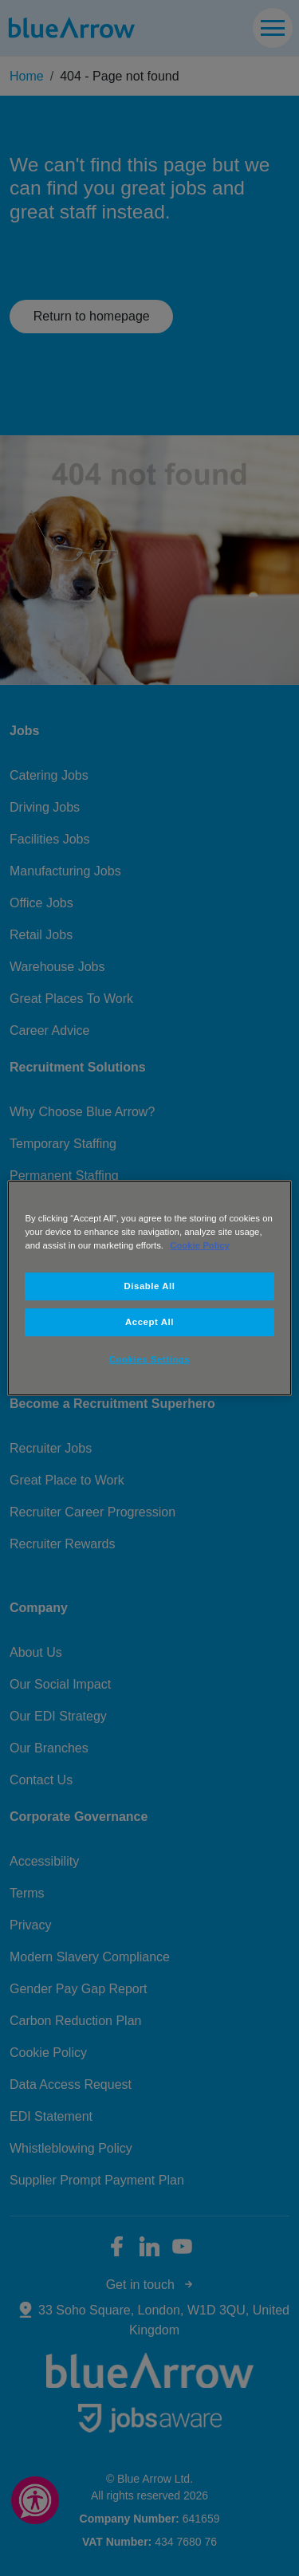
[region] (149, 1288)
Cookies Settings (149, 1360)
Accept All (149, 1322)
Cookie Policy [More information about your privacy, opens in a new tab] (200, 1245)
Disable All (149, 1286)
